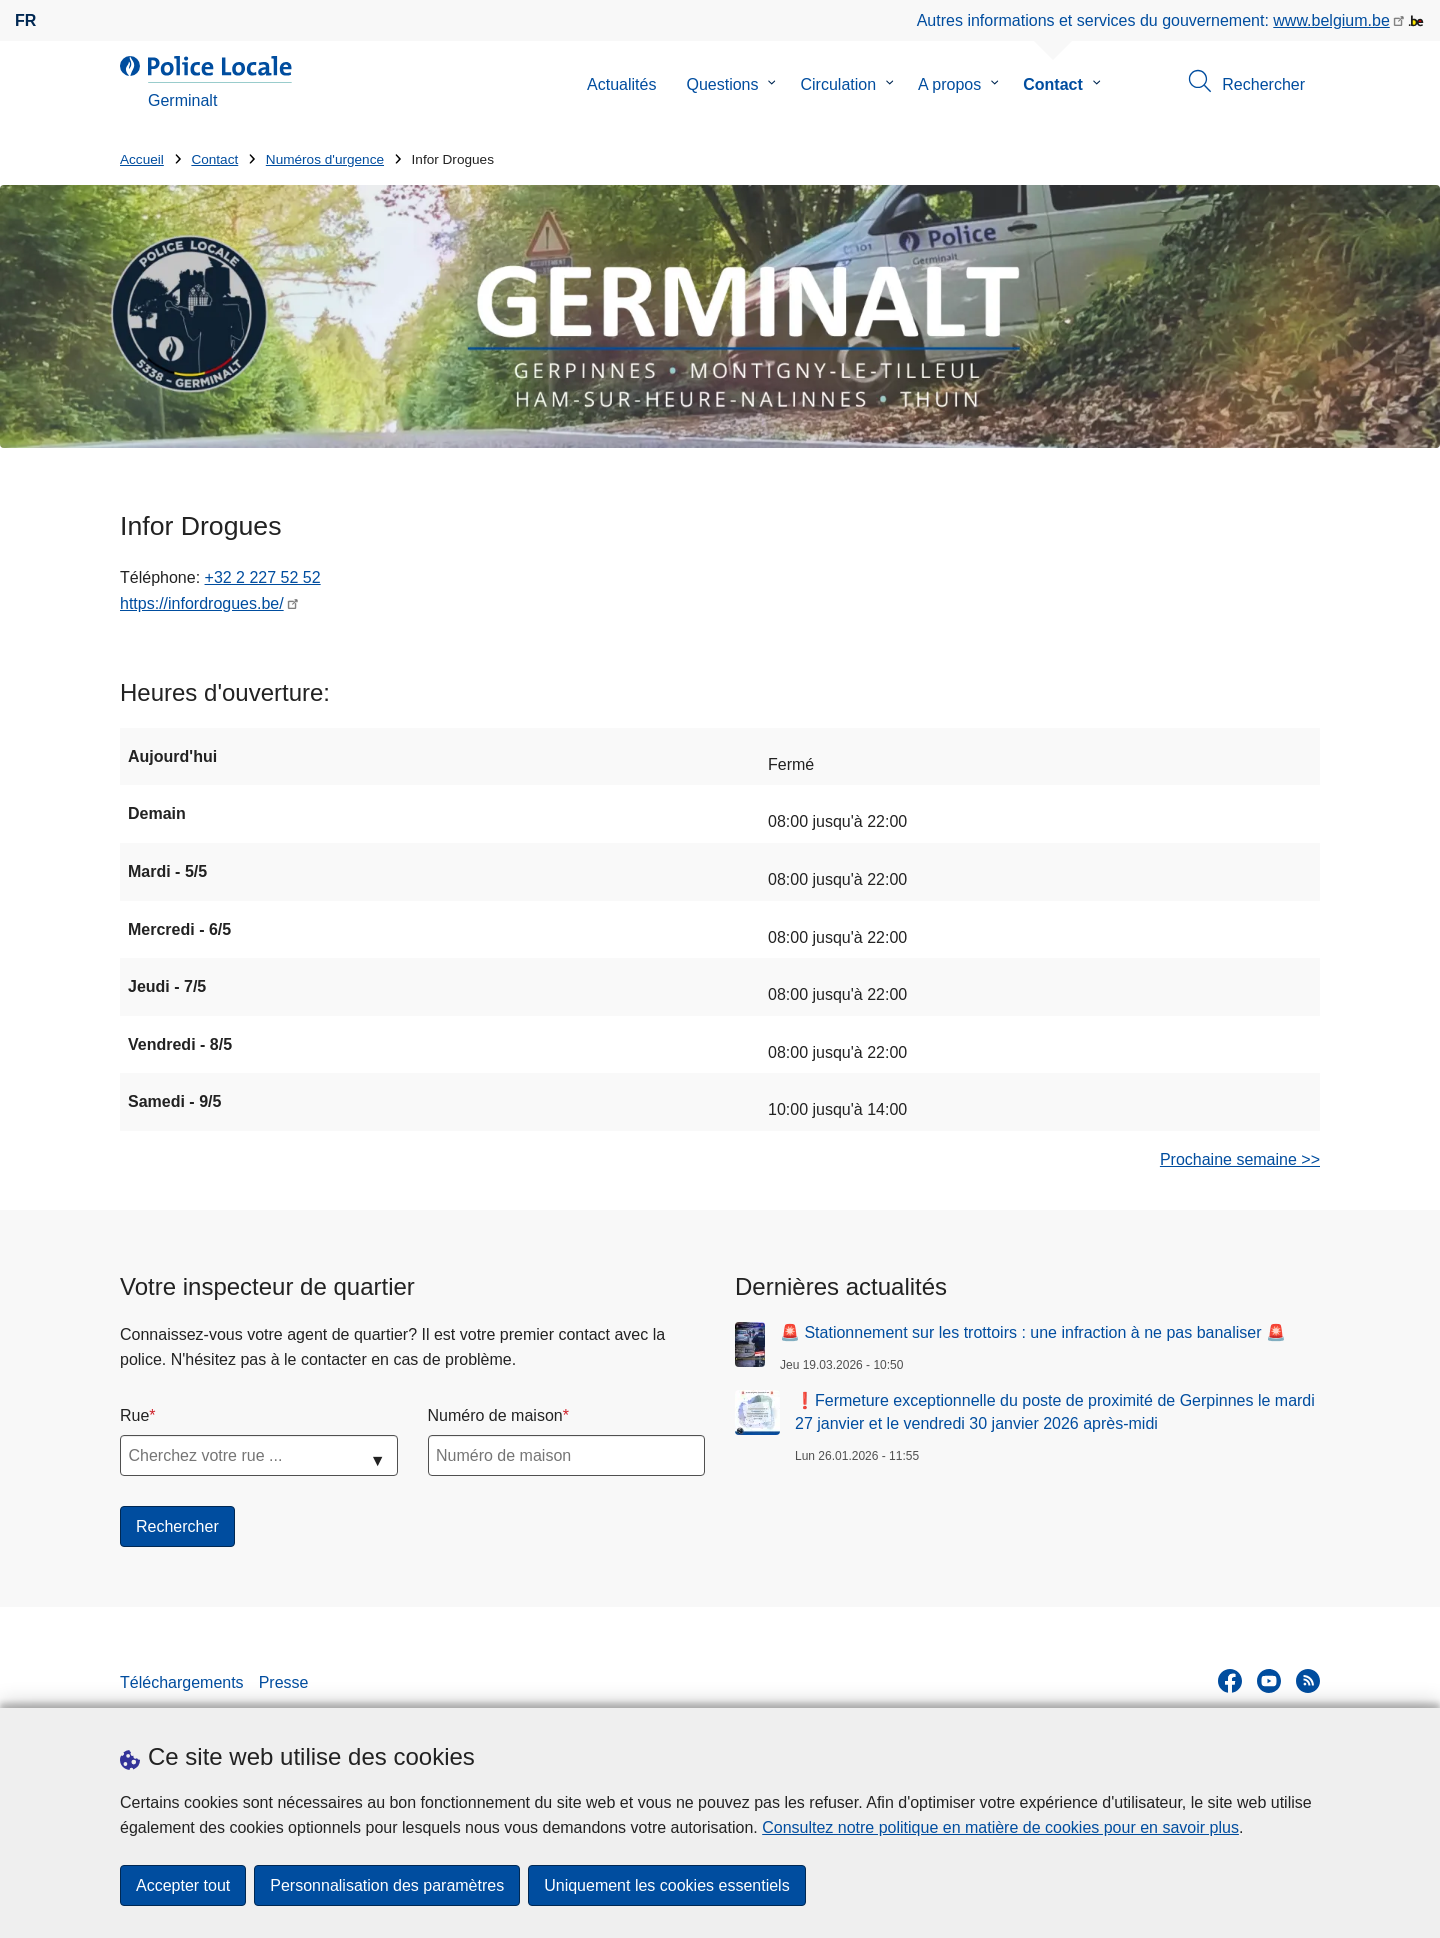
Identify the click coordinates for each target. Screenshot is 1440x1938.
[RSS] (1308, 1681)
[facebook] (1230, 1681)
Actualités (621, 84)
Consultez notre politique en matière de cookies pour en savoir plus (1000, 1827)
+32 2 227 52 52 (263, 577)
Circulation (838, 84)
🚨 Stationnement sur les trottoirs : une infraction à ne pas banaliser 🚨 (1033, 1332)
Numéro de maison (495, 1415)
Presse (284, 1682)
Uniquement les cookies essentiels (666, 1885)
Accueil (142, 159)
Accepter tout (183, 1885)
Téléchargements (182, 1682)
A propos (949, 84)
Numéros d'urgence (325, 159)
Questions (722, 84)
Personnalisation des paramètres (387, 1885)
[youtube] (1269, 1681)
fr (25, 20)
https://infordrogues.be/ (202, 603)
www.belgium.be (1331, 20)
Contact (1053, 84)
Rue (134, 1415)
